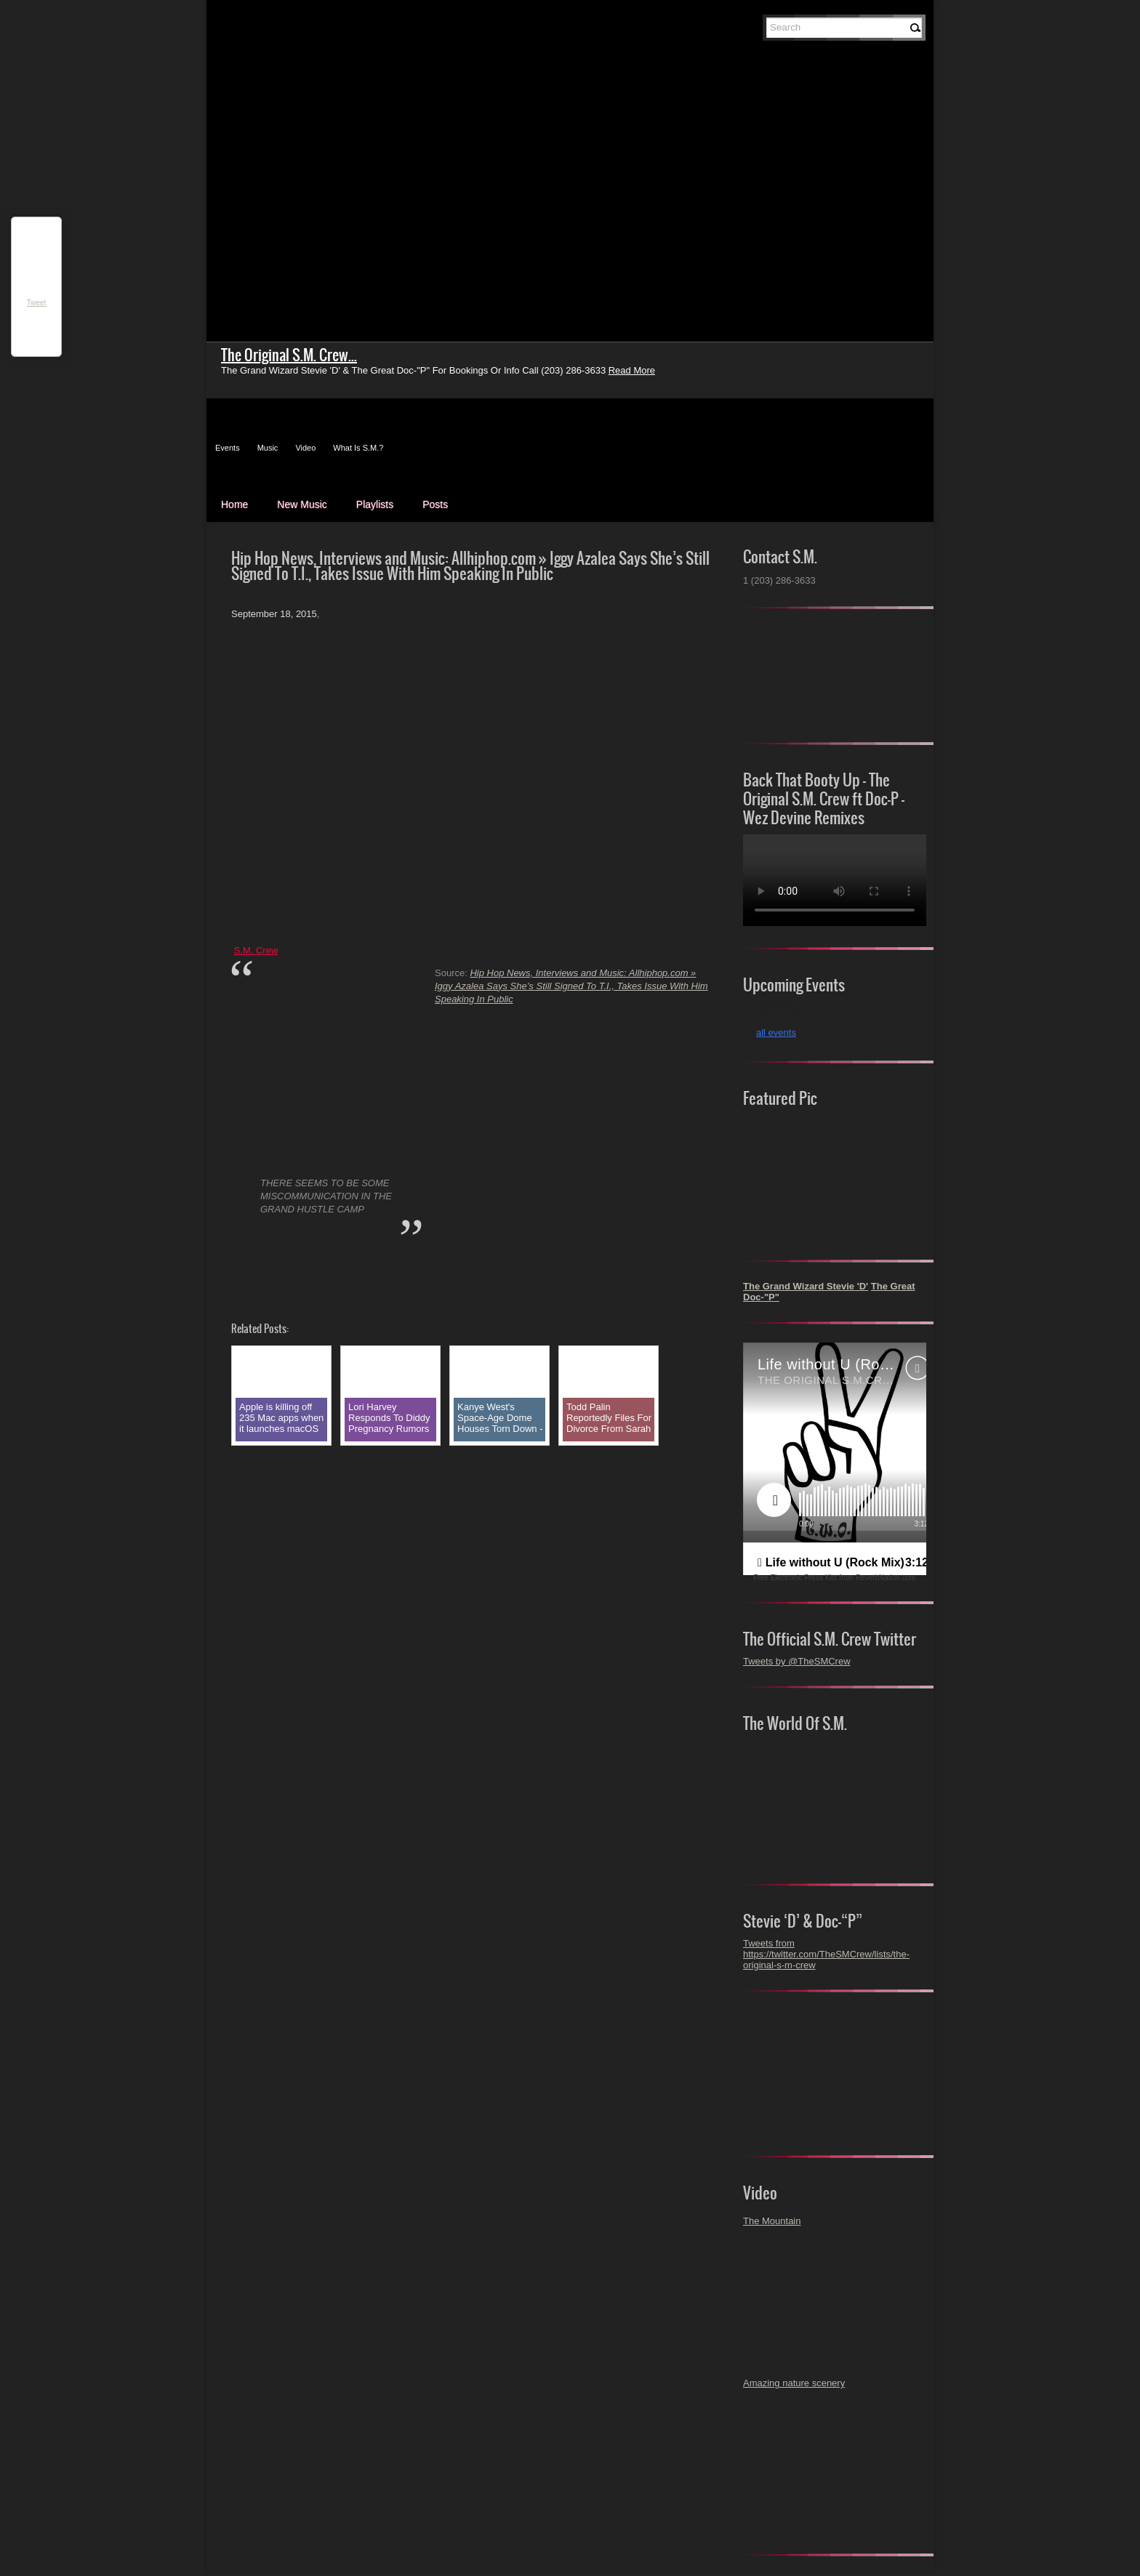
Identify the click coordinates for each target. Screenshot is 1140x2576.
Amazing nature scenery (794, 2383)
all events (776, 1032)
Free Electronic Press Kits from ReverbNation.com (834, 1578)
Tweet (37, 303)
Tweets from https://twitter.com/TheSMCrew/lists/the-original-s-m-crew (826, 1954)
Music (267, 447)
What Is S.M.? (358, 447)
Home (234, 504)
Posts (435, 504)
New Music (301, 504)
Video (305, 447)
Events (227, 447)
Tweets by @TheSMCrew (797, 1661)
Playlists (374, 504)
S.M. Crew (256, 950)
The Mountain (772, 2220)
